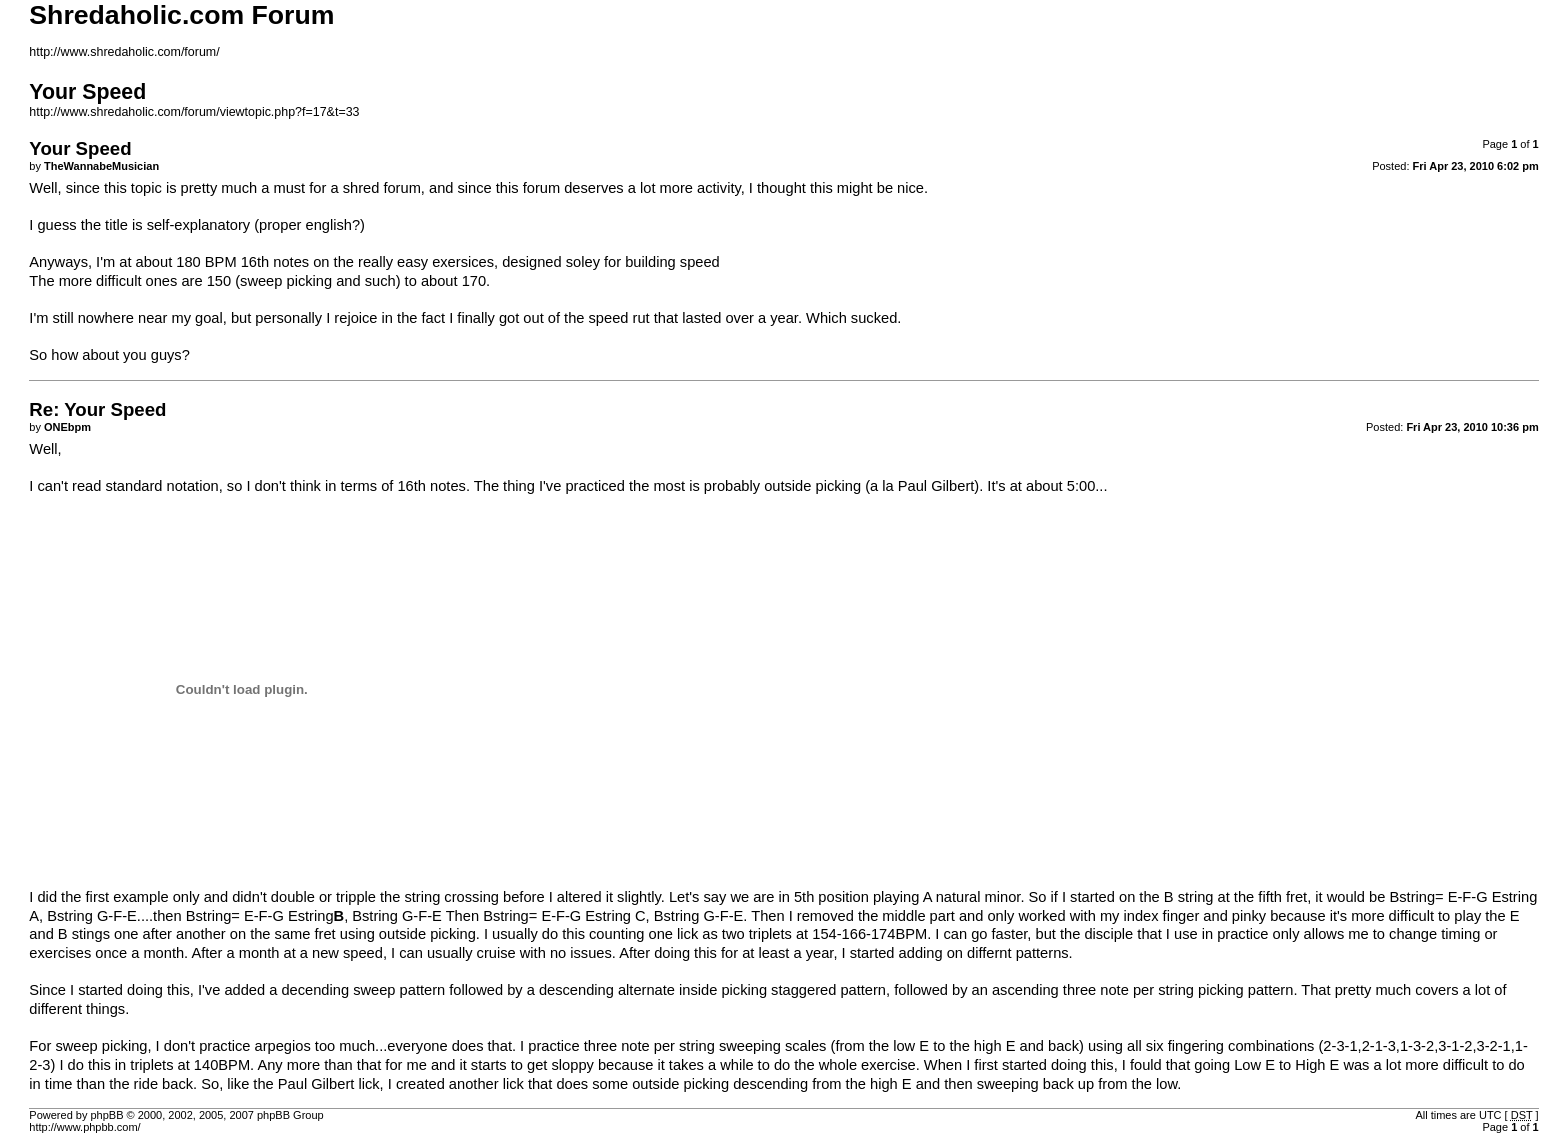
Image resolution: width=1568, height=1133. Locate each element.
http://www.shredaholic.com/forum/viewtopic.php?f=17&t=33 (194, 112)
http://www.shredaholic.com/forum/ (124, 52)
